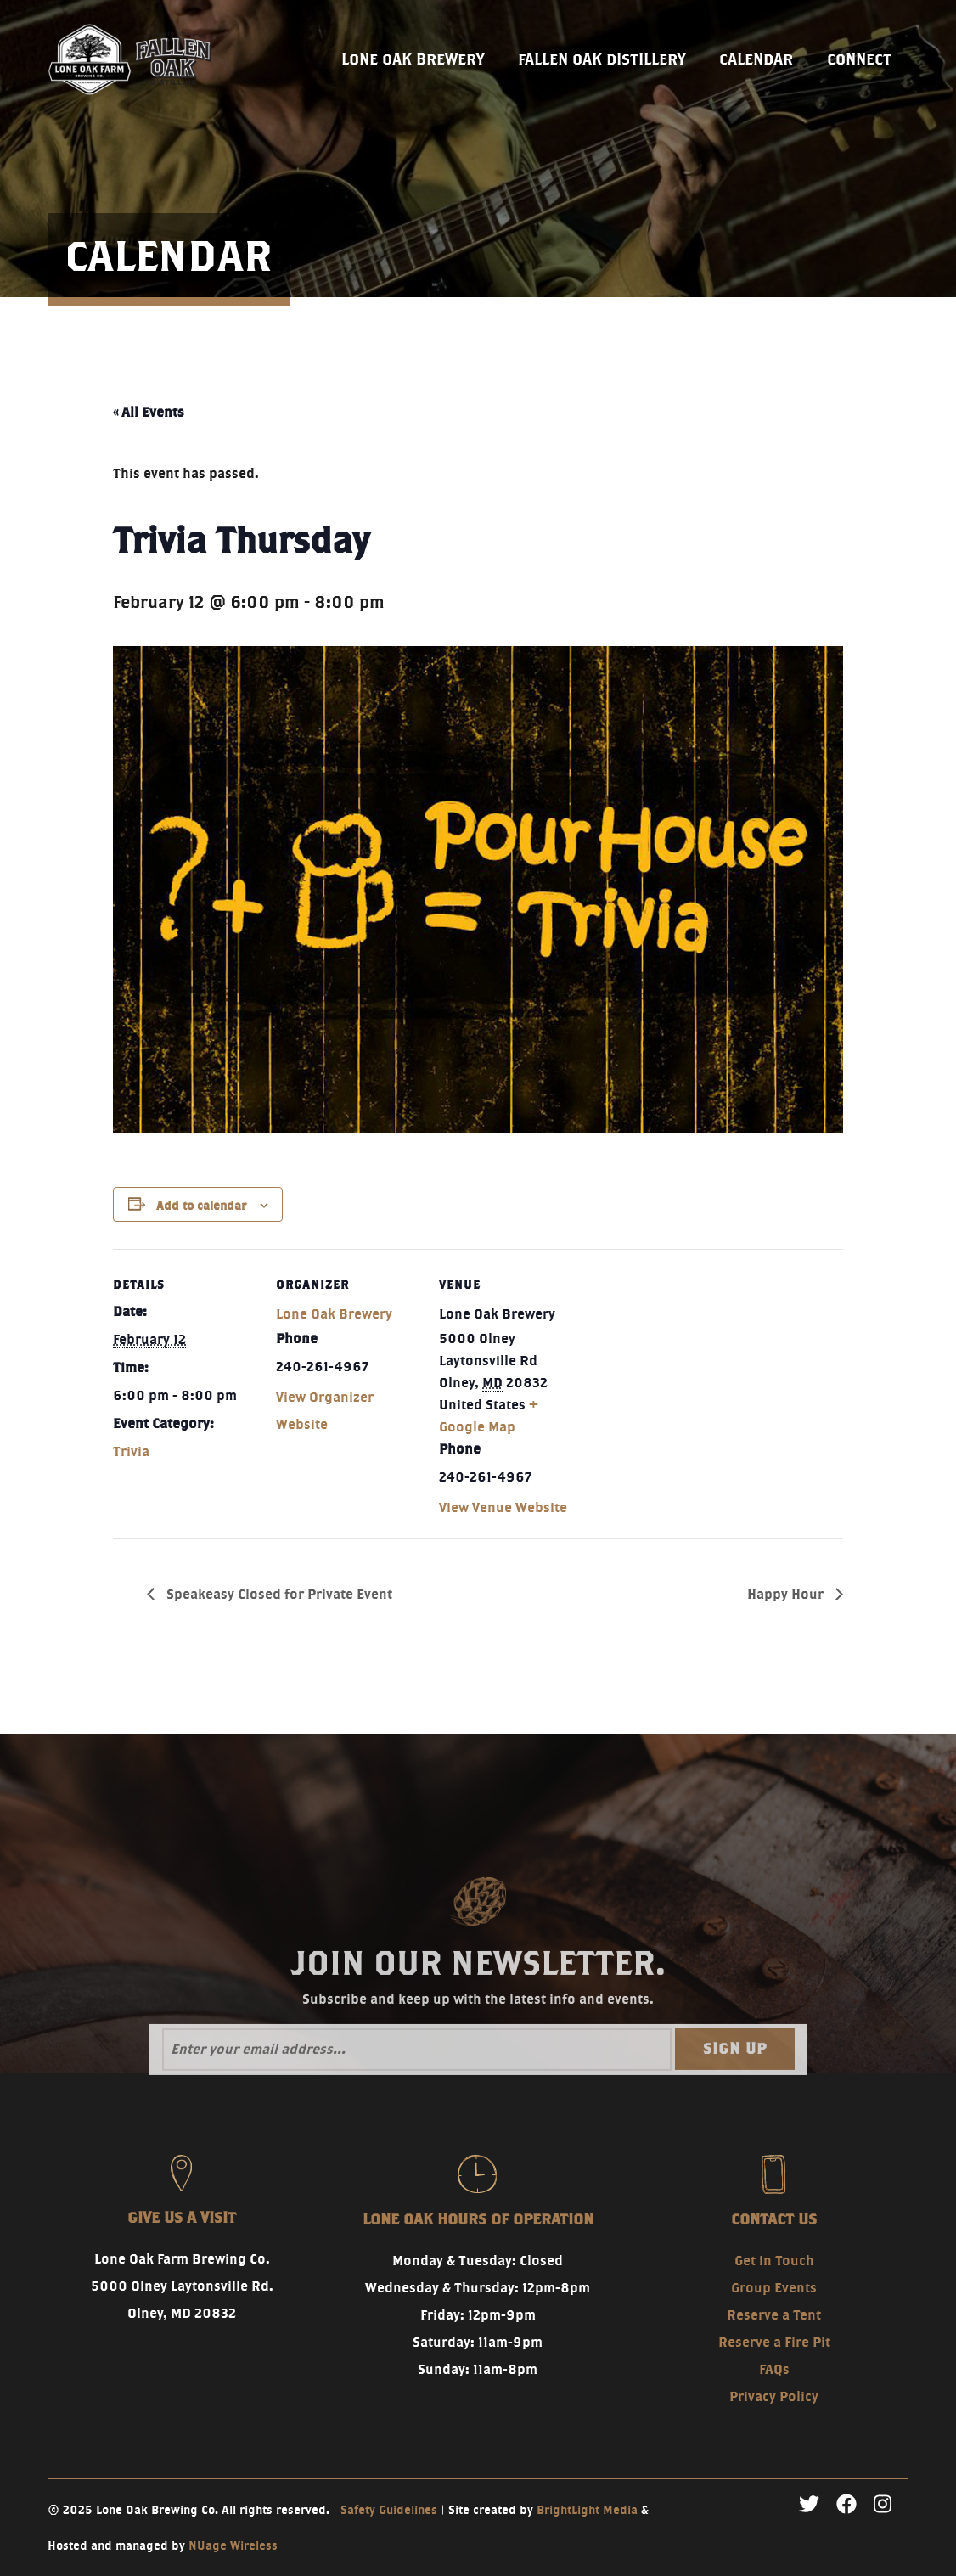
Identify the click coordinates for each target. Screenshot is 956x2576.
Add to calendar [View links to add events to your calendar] (201, 1205)
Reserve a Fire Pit (774, 2342)
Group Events (774, 2288)
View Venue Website (503, 1507)
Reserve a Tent (774, 2315)
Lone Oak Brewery (334, 1314)
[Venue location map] (691, 1365)
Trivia (131, 1451)
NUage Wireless (233, 2545)
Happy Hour (787, 1594)
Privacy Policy (773, 2396)
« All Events (148, 412)
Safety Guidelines (388, 2510)
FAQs (774, 2369)
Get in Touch (774, 2261)
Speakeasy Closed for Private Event (277, 1594)
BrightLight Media (587, 2510)
